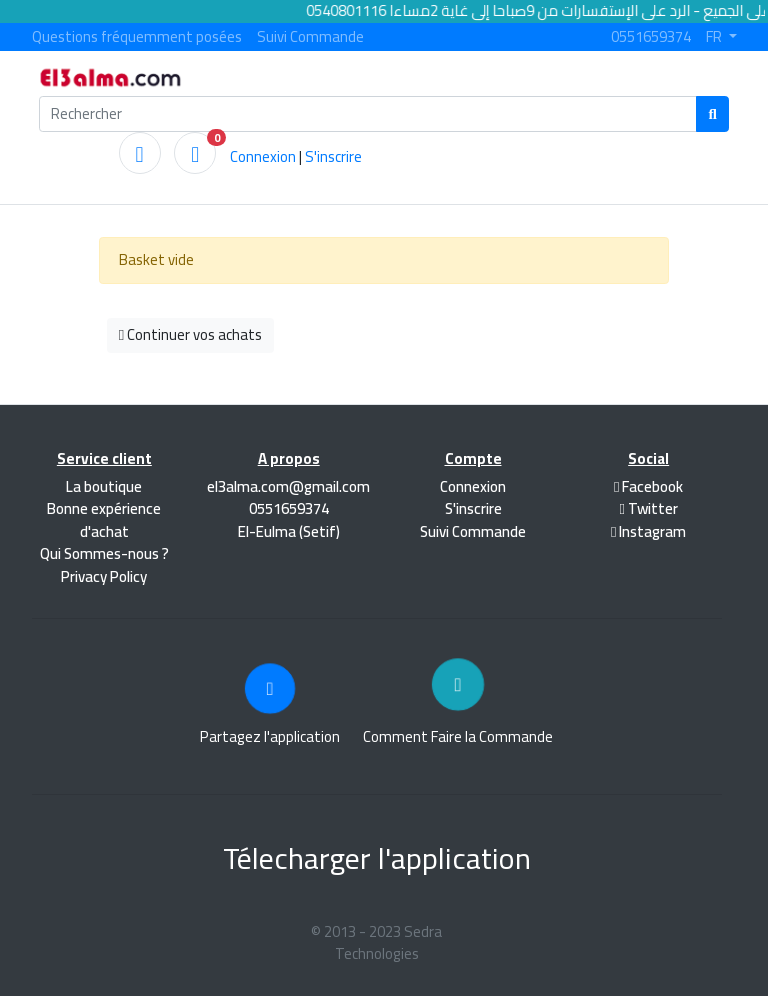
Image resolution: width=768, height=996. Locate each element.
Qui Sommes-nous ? (104, 553)
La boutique (104, 486)
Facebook (648, 486)
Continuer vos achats (190, 334)
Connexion (263, 156)
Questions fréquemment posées (137, 37)
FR (715, 37)
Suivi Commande (310, 37)
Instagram (648, 531)
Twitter (648, 508)
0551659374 (651, 37)
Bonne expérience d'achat (104, 520)
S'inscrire (333, 156)
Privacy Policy (104, 576)
